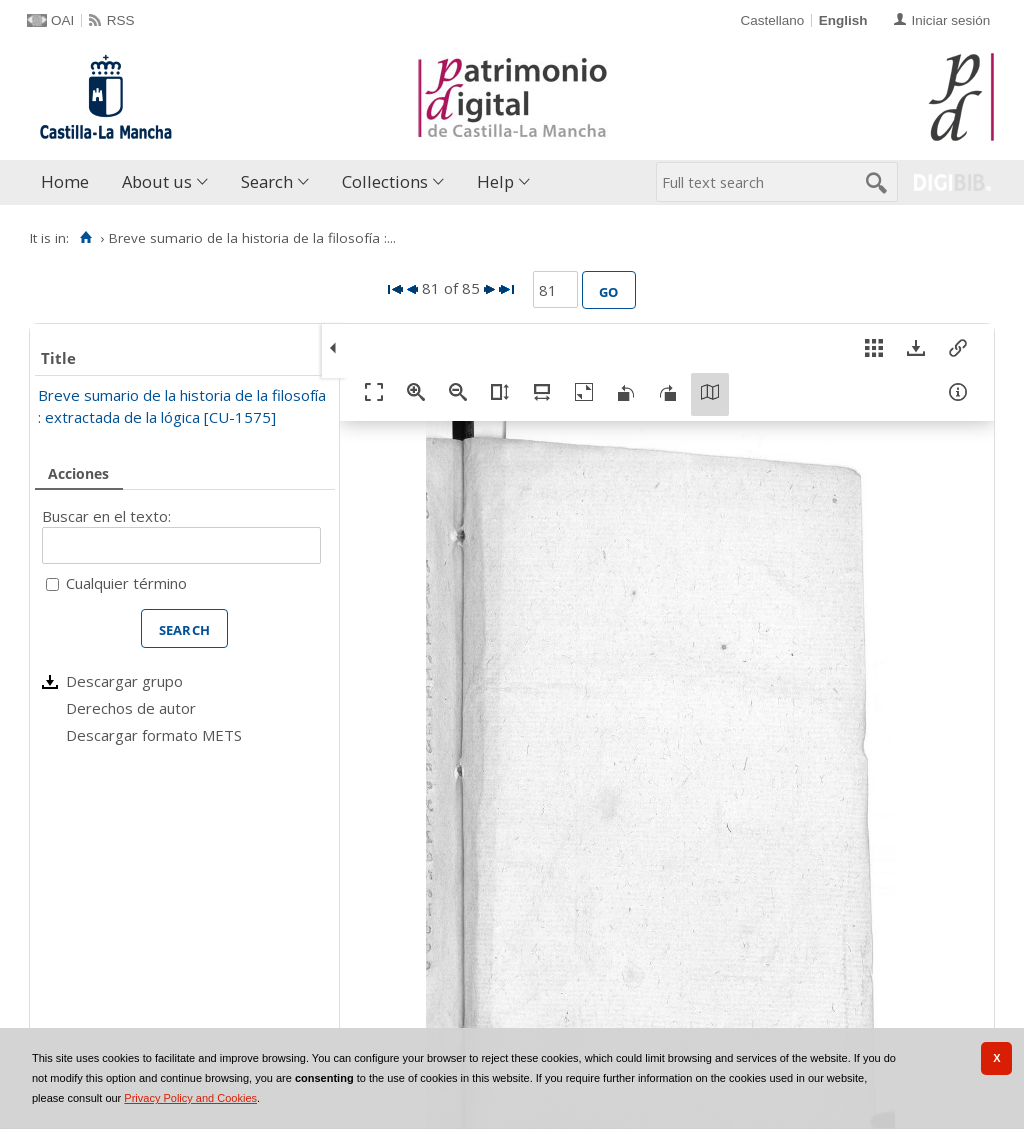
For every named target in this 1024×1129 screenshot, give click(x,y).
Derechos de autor (131, 708)
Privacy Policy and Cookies (190, 1098)
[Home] (85, 238)
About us (157, 181)
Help (495, 181)
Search (267, 181)
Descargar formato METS (154, 735)
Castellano (772, 20)
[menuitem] (69, 182)
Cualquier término (126, 583)
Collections (385, 181)
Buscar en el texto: (106, 516)
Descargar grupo (124, 681)
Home (65, 181)
